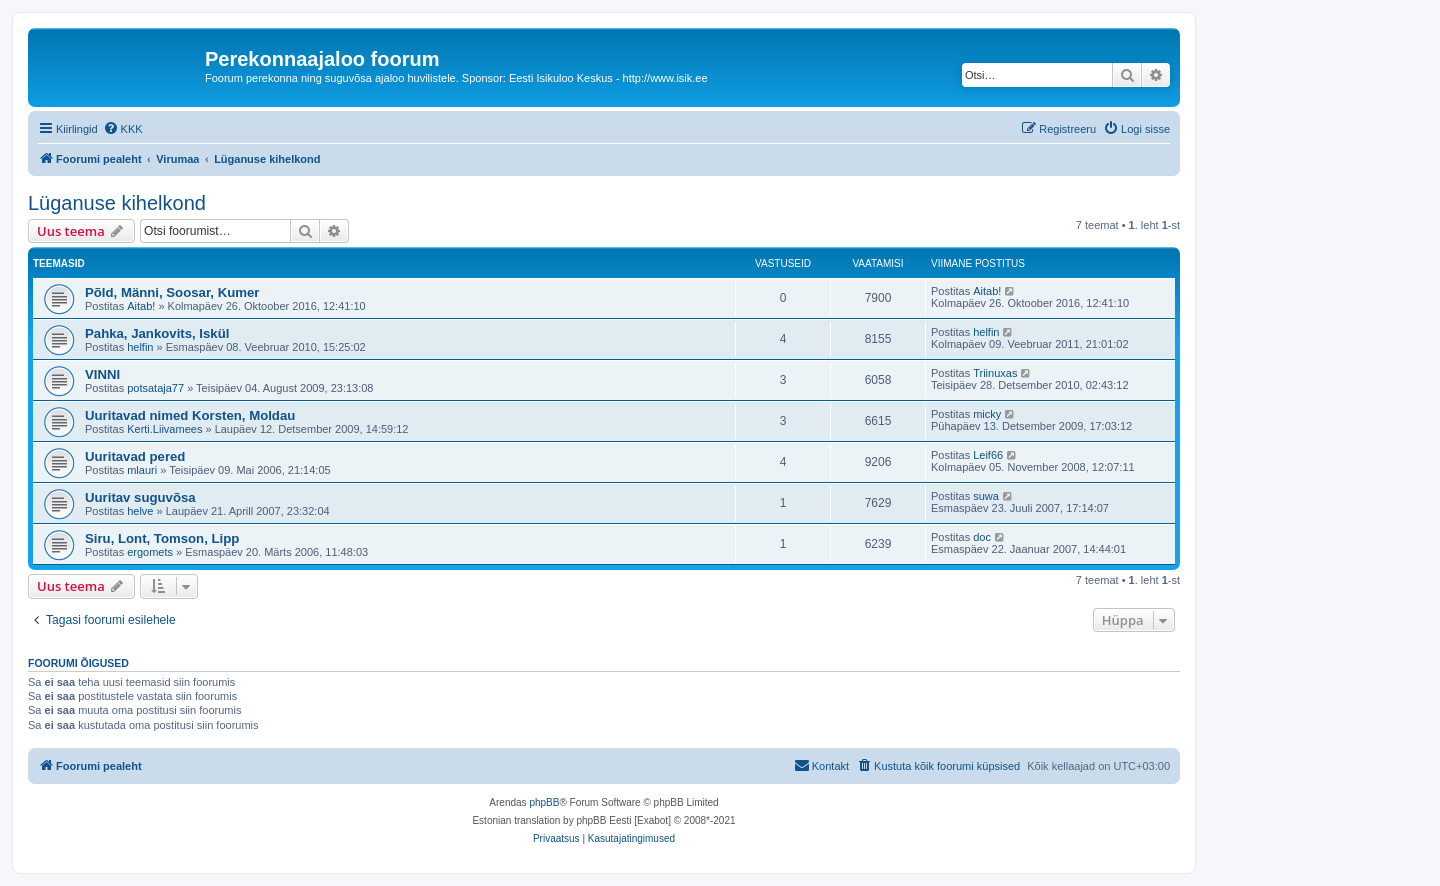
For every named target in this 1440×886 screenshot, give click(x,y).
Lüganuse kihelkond (117, 203)
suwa (986, 496)
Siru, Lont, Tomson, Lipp (162, 538)
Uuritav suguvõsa (140, 497)
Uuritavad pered (135, 456)
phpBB (544, 802)
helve (140, 511)
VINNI (102, 374)
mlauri (142, 470)
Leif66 (988, 455)
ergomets (150, 552)
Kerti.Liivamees (164, 429)
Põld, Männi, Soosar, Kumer (172, 292)
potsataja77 (155, 388)
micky (987, 414)
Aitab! (141, 306)
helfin (140, 347)
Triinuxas (995, 373)
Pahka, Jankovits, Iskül (157, 333)
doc (982, 537)
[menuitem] (123, 129)
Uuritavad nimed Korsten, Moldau (190, 415)
